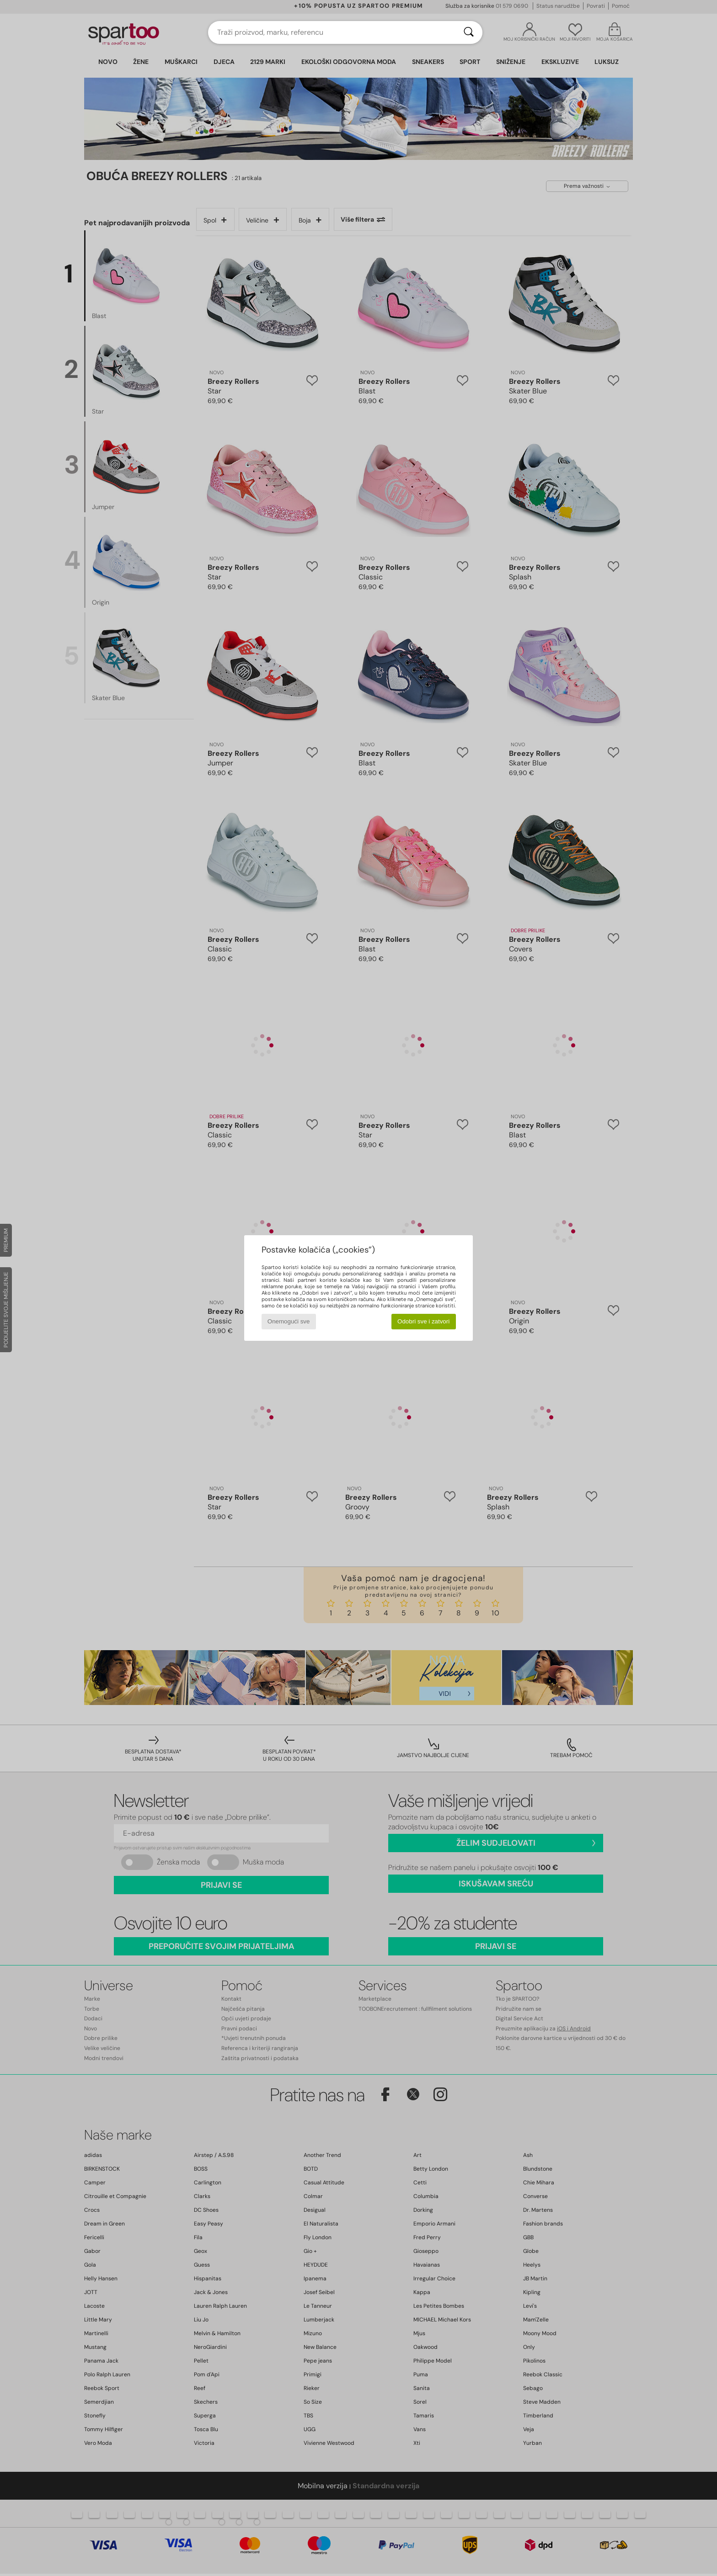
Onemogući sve (289, 1321)
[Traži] (469, 32)
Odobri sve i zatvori (423, 1321)
